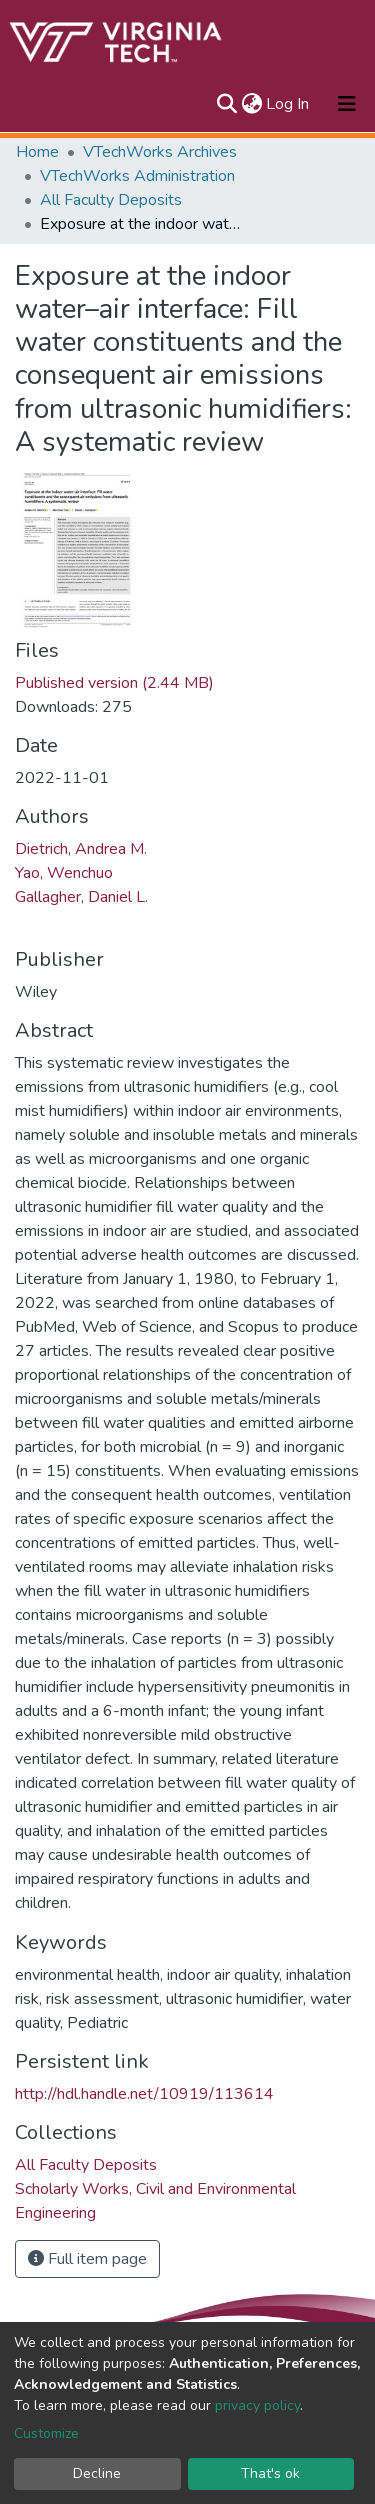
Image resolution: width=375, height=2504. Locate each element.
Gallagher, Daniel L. (81, 897)
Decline (97, 2473)
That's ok (270, 2473)
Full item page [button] (87, 2259)
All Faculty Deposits (111, 200)
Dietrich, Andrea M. (81, 849)
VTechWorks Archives (160, 152)
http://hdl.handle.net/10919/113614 (144, 2094)
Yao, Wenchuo (64, 873)
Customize (46, 2433)
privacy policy (257, 2405)
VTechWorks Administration (137, 176)
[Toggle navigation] (347, 104)
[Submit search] (226, 104)
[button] (251, 104)
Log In (288, 104)
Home (37, 152)
